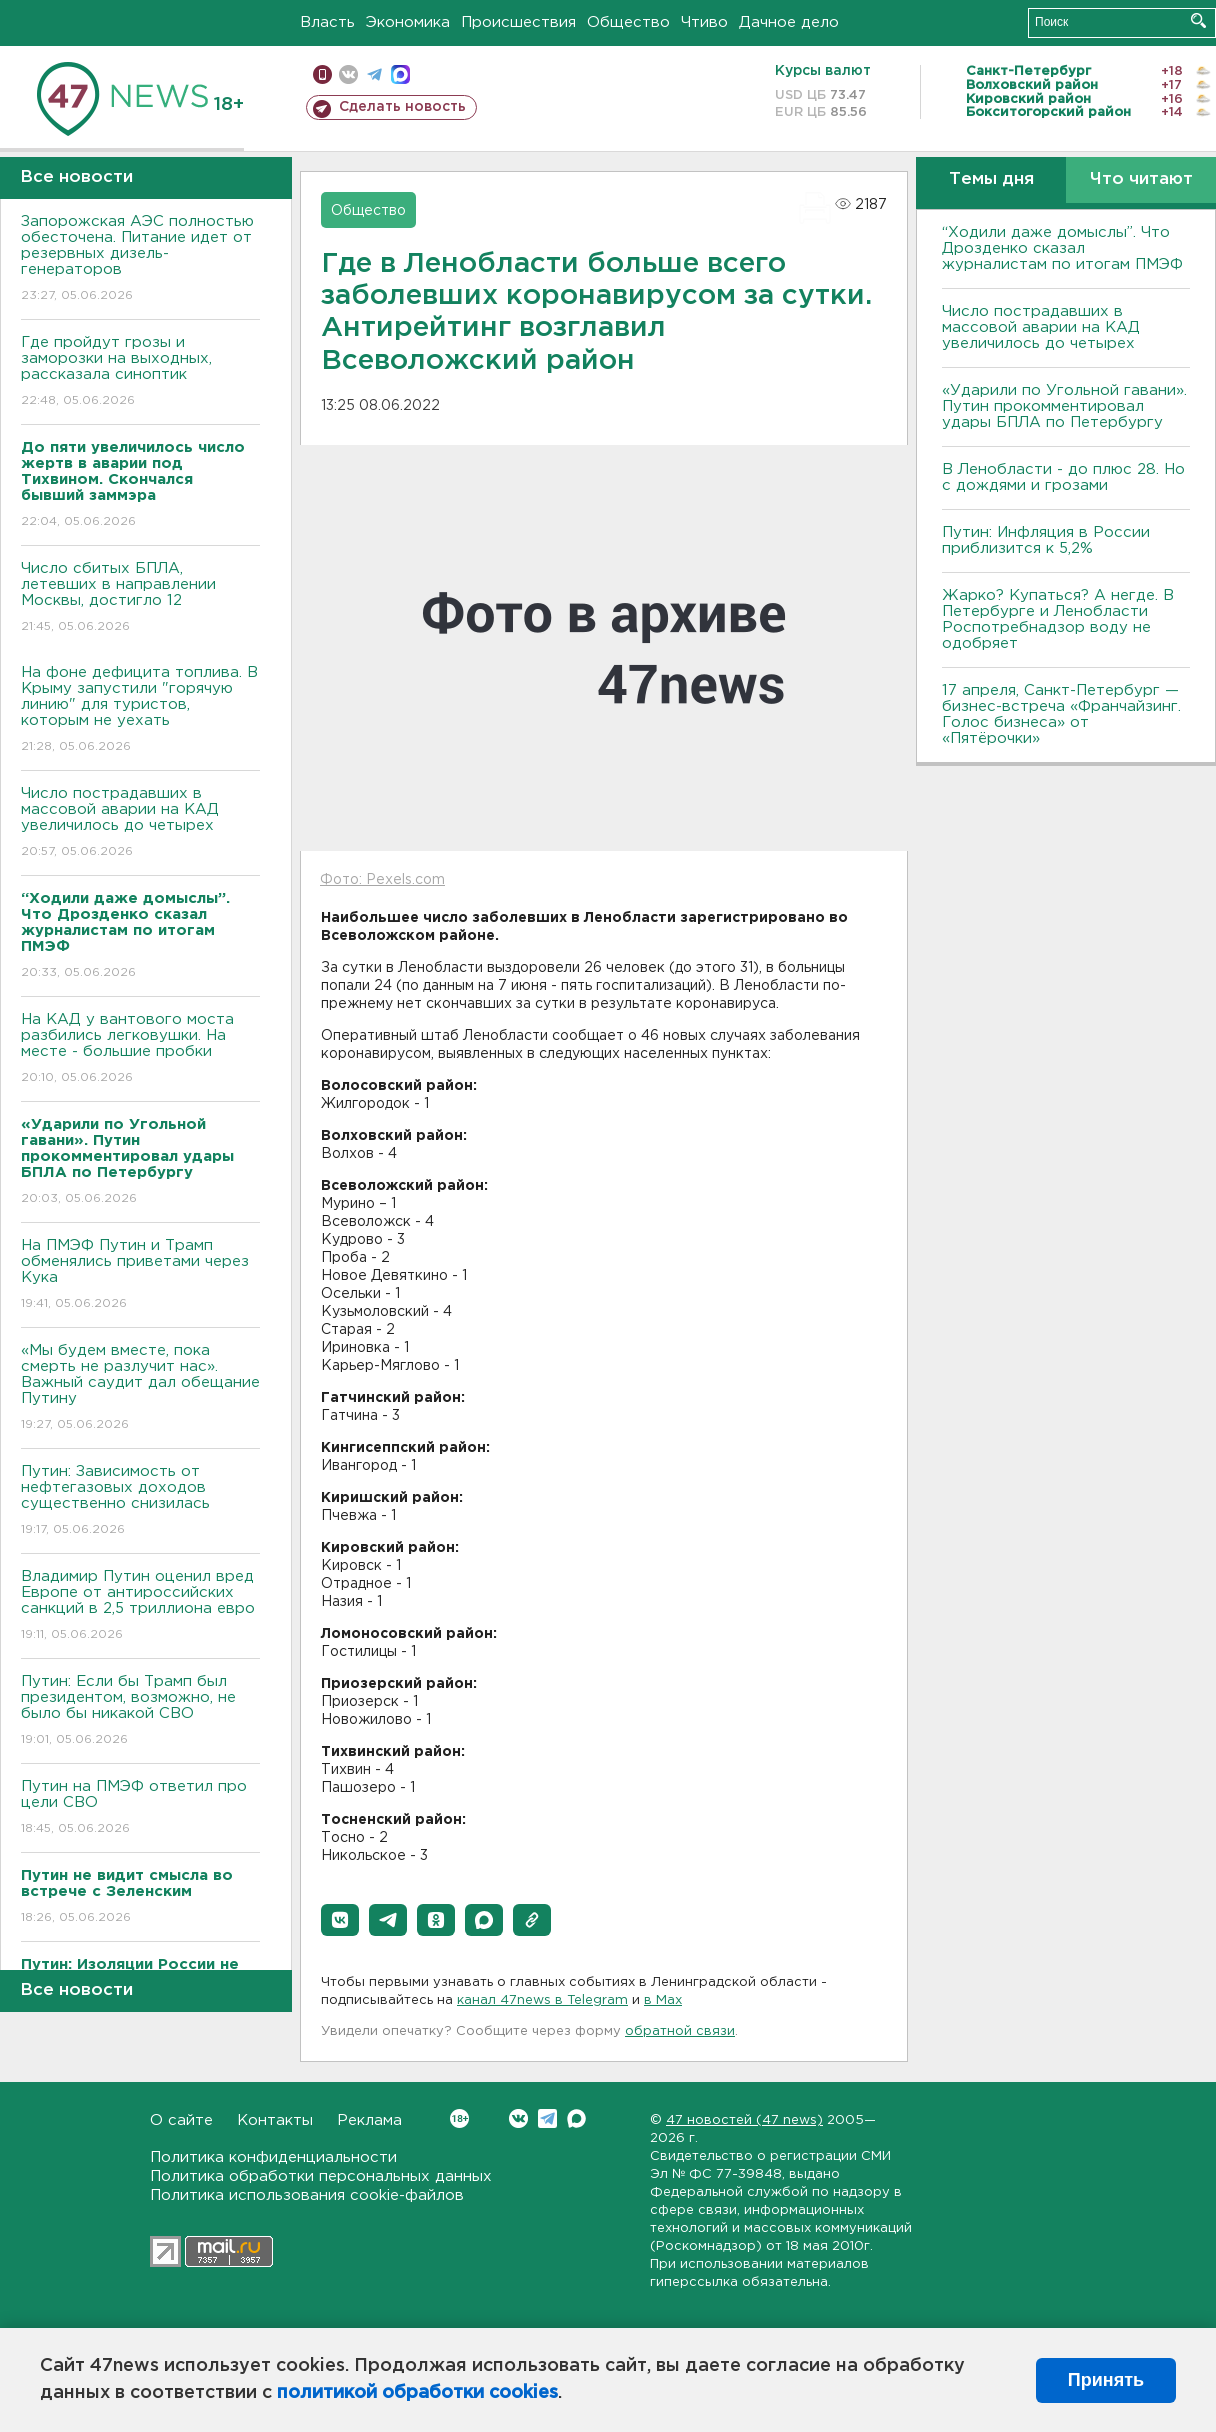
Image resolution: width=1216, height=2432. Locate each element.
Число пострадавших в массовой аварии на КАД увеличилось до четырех (140, 823)
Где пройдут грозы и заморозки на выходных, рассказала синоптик (140, 372)
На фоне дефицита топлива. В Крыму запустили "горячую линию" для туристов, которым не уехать (140, 710)
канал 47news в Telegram (542, 2000)
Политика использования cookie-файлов (307, 2195)
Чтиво (704, 22)
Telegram (547, 2118)
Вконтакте (459, 2118)
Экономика (408, 22)
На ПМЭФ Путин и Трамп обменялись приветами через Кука (140, 1275)
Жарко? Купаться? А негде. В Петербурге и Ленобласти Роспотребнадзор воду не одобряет (1058, 619)
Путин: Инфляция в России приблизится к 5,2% (1046, 540)
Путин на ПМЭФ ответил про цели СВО (140, 1808)
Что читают (1141, 179)
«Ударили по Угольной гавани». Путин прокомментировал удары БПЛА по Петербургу (1064, 406)
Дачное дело (789, 22)
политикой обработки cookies (417, 2393)
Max (576, 2118)
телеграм (374, 74)
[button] (340, 1920)
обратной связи (680, 2031)
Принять (1106, 2380)
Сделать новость (402, 107)
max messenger (400, 74)
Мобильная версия (322, 74)
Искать (1198, 20)
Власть (327, 22)
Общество (628, 22)
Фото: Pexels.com (382, 880)
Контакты (275, 2120)
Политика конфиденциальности (273, 2157)
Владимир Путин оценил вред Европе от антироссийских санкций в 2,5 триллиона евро (140, 1606)
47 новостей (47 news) (744, 2120)
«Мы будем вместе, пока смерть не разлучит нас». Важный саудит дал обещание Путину (140, 1388)
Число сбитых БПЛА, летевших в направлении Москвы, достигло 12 (140, 598)
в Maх (663, 2000)
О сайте (181, 2120)
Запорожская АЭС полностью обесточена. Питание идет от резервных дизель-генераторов (140, 259)
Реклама (369, 2120)
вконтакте (348, 74)
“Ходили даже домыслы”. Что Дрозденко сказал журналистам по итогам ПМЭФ (1062, 248)
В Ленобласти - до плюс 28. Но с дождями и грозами (1063, 477)
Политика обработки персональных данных (321, 2176)
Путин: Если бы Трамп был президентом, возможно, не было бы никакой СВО (140, 1711)
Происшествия (518, 22)
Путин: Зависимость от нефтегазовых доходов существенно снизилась (140, 1501)
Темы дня (991, 179)
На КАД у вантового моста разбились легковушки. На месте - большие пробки (140, 1049)
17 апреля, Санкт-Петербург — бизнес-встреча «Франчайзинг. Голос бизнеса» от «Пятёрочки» (1061, 714)
